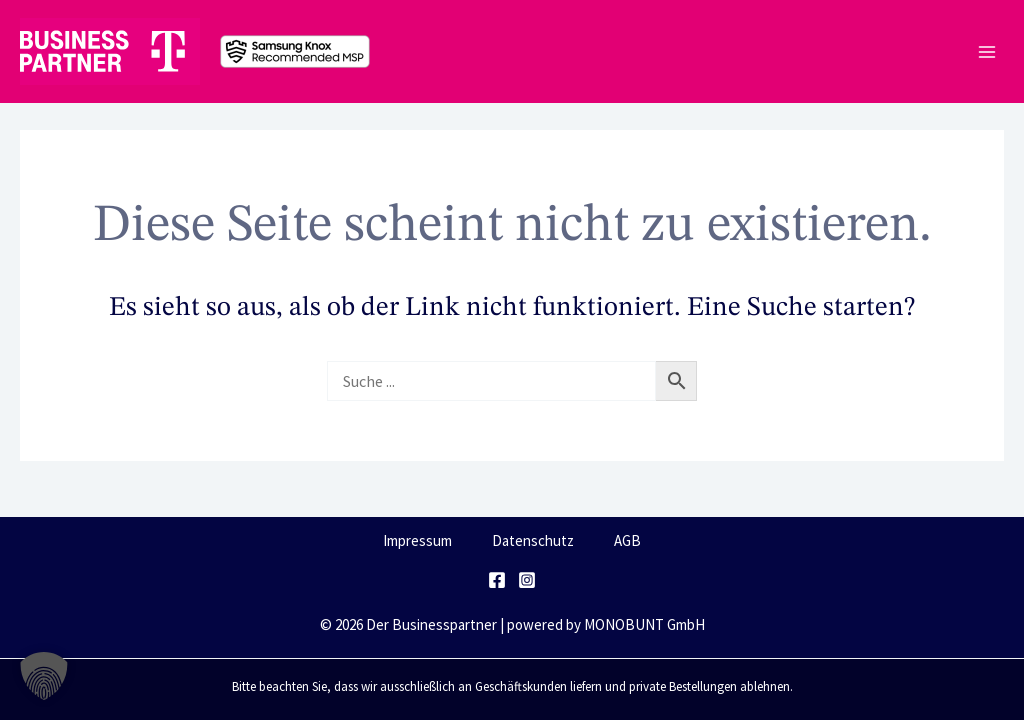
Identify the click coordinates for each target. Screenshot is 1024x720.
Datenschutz (533, 540)
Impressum (417, 540)
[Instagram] (527, 580)
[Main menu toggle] (986, 51)
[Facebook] (497, 580)
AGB (627, 540)
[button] (44, 676)
